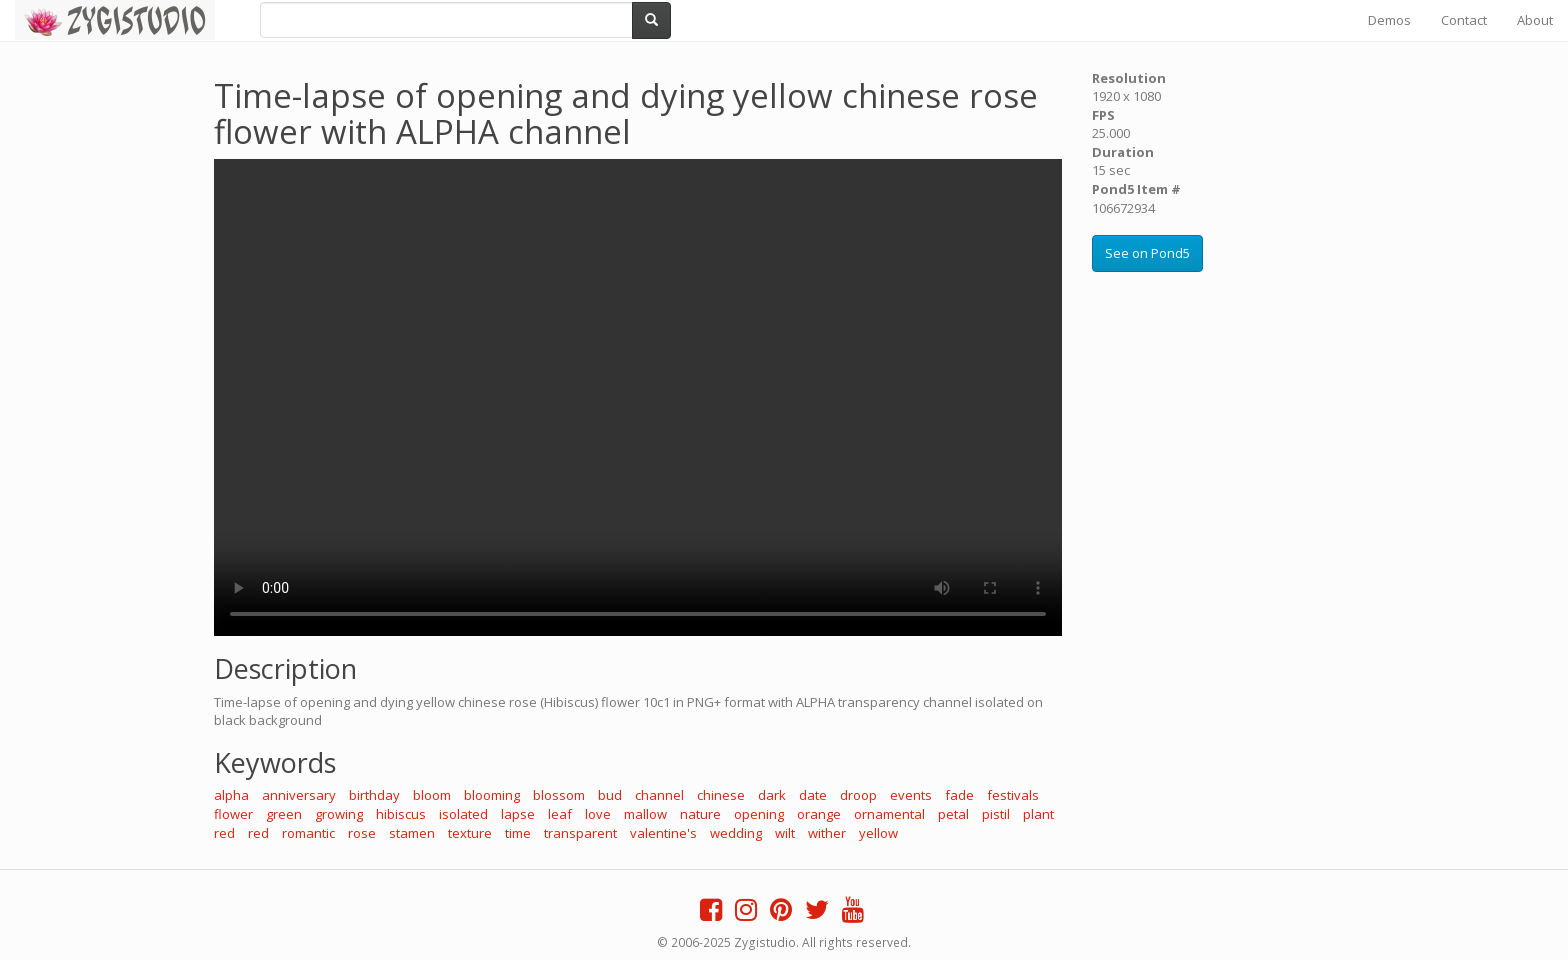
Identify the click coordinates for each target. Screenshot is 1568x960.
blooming (492, 795)
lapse (518, 814)
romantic (308, 833)
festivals (1013, 795)
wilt (785, 833)
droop (858, 795)
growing (339, 814)
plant (1038, 814)
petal (953, 814)
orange (819, 814)
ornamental (889, 814)
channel (659, 795)
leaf (560, 814)
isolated (463, 814)
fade (959, 795)
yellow (878, 833)
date (813, 795)
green (284, 814)
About (1535, 20)
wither (827, 833)
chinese (721, 795)
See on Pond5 (1147, 253)
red (224, 833)
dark (772, 795)
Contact (1464, 20)
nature (700, 814)
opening (759, 814)
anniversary (299, 795)
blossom (559, 795)
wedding (736, 833)
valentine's (663, 833)
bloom (432, 795)
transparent (580, 833)
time (518, 833)
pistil (996, 814)
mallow (645, 814)
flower (233, 814)
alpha (231, 795)
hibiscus (401, 814)
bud (610, 795)
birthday (374, 795)
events (911, 795)
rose (362, 833)
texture (470, 833)
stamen (412, 833)
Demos (1389, 20)
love (598, 814)
